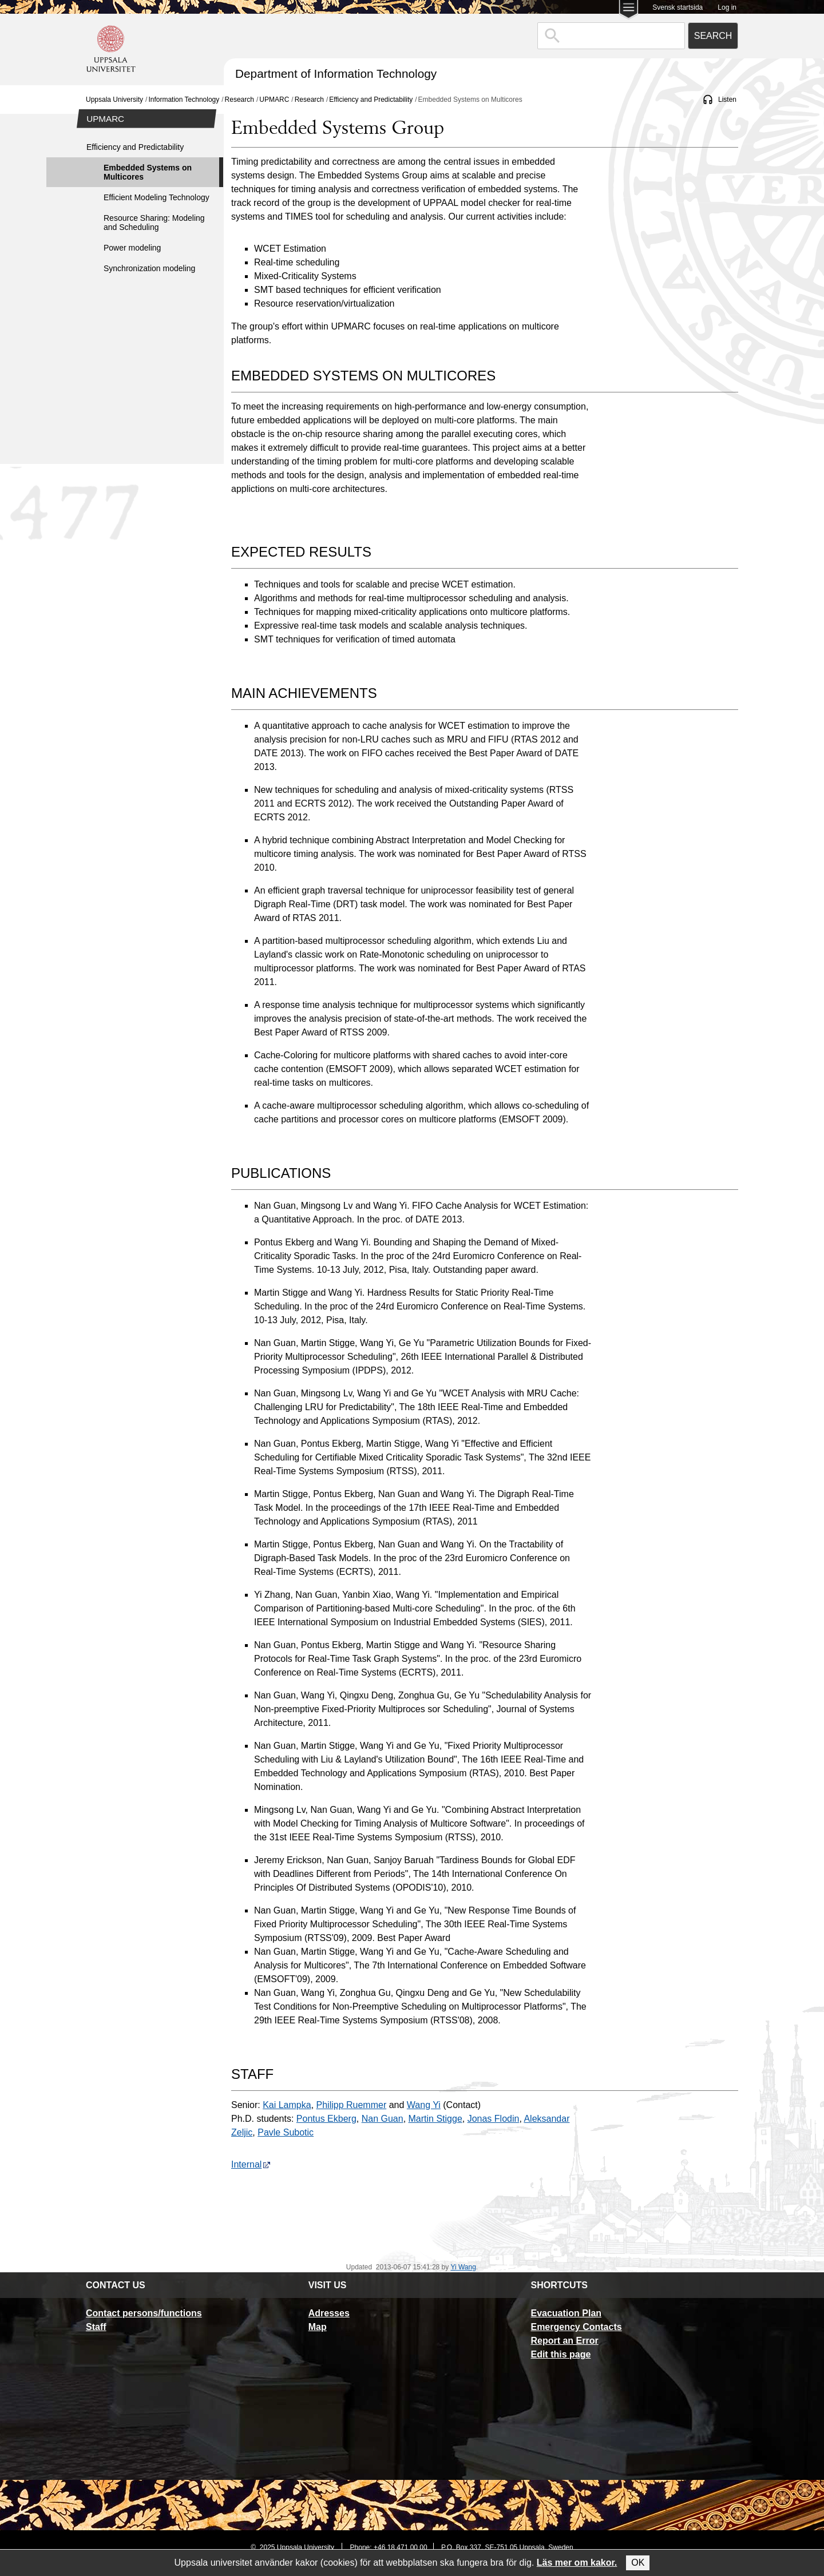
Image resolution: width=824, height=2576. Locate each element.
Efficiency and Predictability (371, 100)
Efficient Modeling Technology (156, 197)
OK (637, 2562)
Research (239, 100)
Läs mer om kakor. (577, 2562)
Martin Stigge (435, 2118)
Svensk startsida (677, 7)
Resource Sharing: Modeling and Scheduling (154, 222)
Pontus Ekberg (326, 2118)
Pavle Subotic (286, 2132)
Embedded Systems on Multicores (148, 172)
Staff (96, 2327)
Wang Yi (424, 2105)
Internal (251, 2164)
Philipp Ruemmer (351, 2105)
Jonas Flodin (494, 2118)
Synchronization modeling (149, 268)
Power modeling (132, 247)
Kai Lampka (287, 2105)
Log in (727, 7)
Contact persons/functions (144, 2313)
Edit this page (560, 2354)
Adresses (329, 2313)
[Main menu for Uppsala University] (628, 10)
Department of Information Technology (336, 73)
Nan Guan (382, 2118)
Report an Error (564, 2340)
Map (317, 2327)
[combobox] (611, 35)
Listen (727, 100)
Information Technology (183, 100)
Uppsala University (114, 100)
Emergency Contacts (575, 2327)
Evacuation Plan (565, 2313)
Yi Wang (463, 2267)
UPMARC (274, 100)
